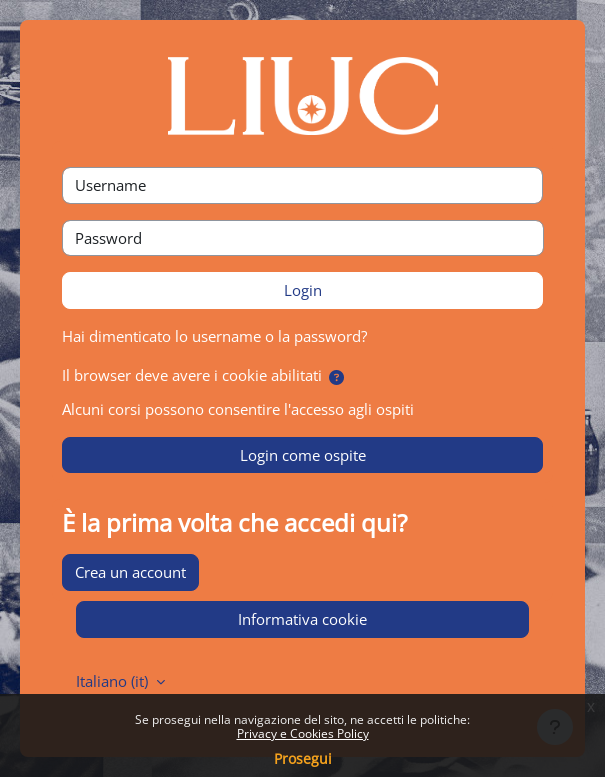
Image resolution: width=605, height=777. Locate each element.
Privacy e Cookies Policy (303, 733)
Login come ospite (303, 455)
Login (303, 290)
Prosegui (303, 758)
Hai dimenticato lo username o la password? (214, 336)
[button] (336, 377)
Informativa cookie (302, 619)
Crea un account (130, 572)
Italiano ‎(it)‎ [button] (114, 681)
